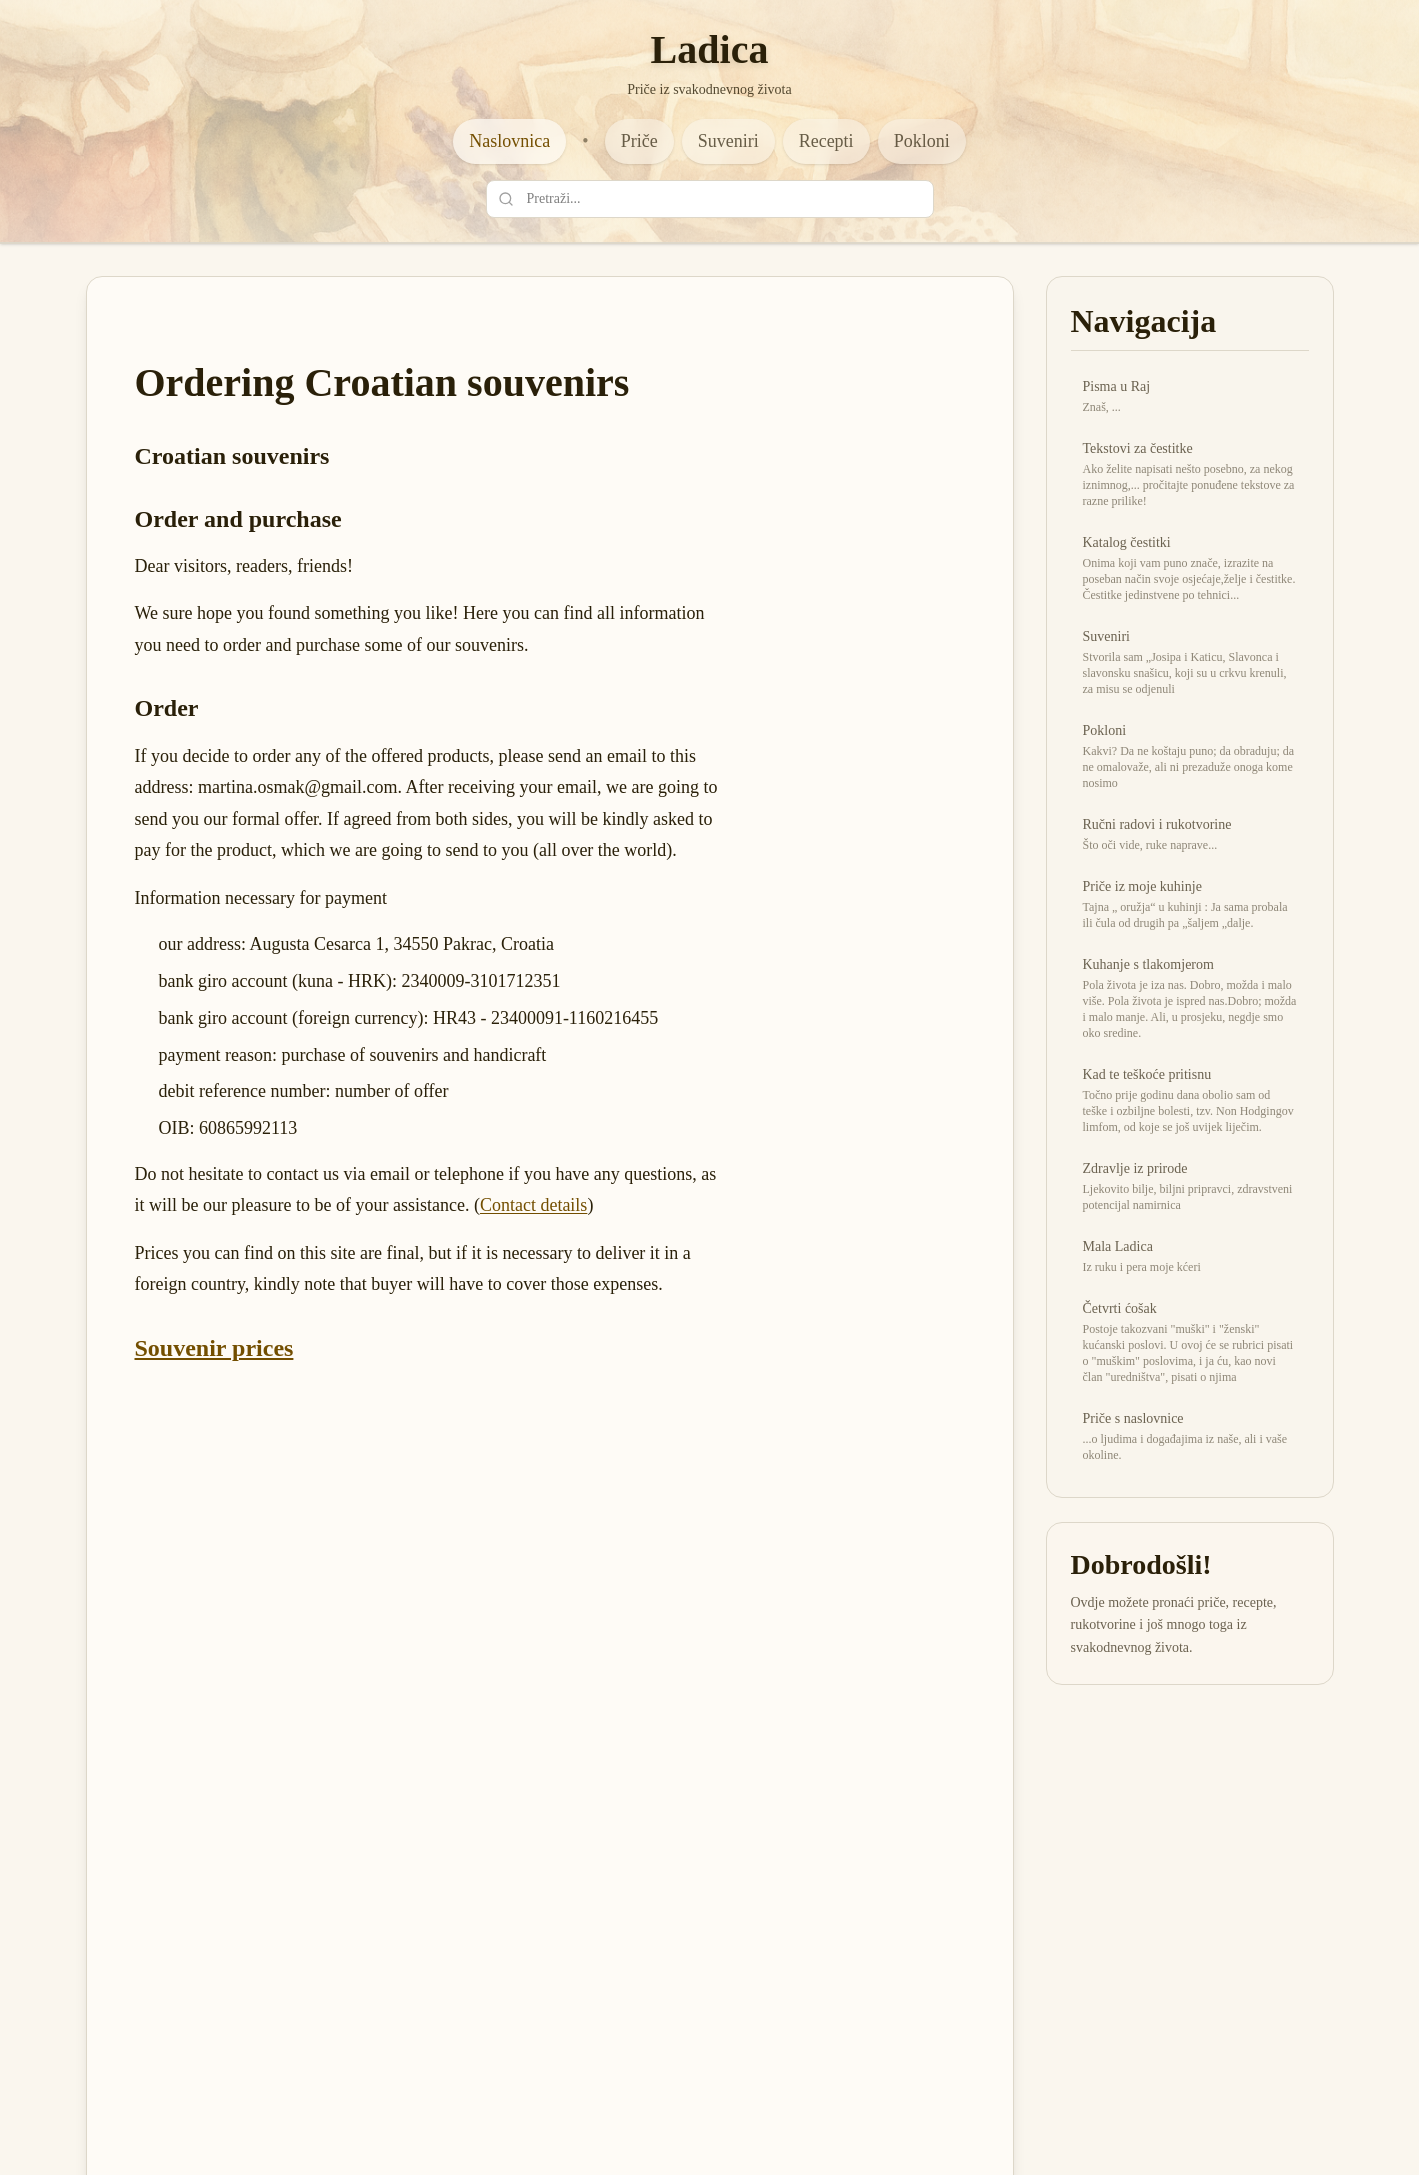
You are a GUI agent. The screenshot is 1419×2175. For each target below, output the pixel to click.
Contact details (533, 1205)
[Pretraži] (506, 199)
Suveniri (728, 141)
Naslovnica (509, 141)
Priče (639, 141)
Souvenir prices (214, 1348)
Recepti (826, 141)
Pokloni (922, 141)
